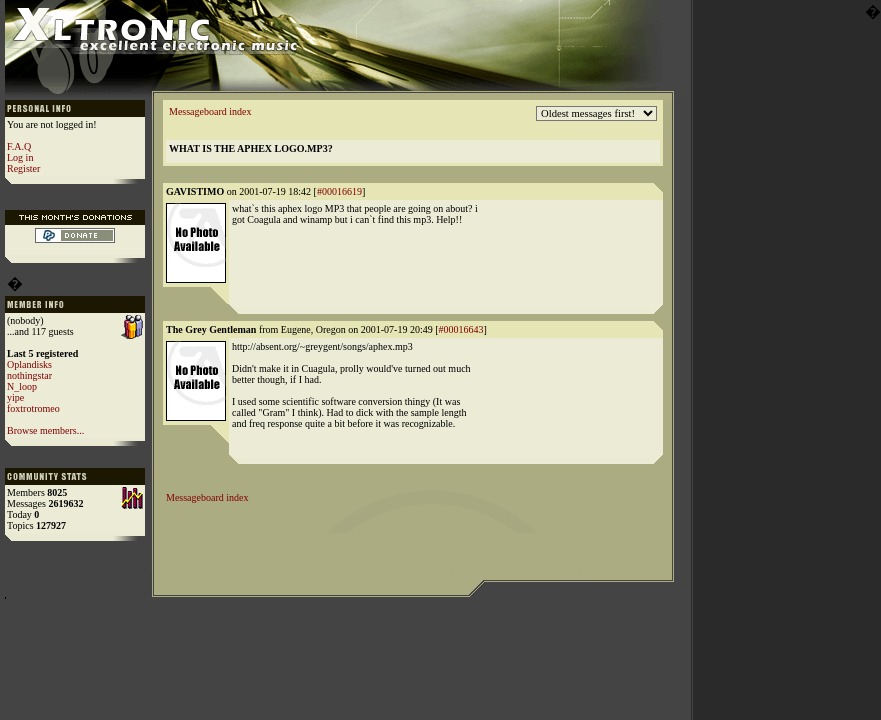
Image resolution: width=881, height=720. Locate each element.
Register (23, 168)
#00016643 (461, 329)
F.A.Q (19, 146)
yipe (15, 397)
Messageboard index (210, 111)
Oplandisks (29, 364)
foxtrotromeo (33, 408)
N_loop (22, 386)
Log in (20, 157)
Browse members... (45, 430)
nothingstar (29, 375)
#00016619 (339, 191)
